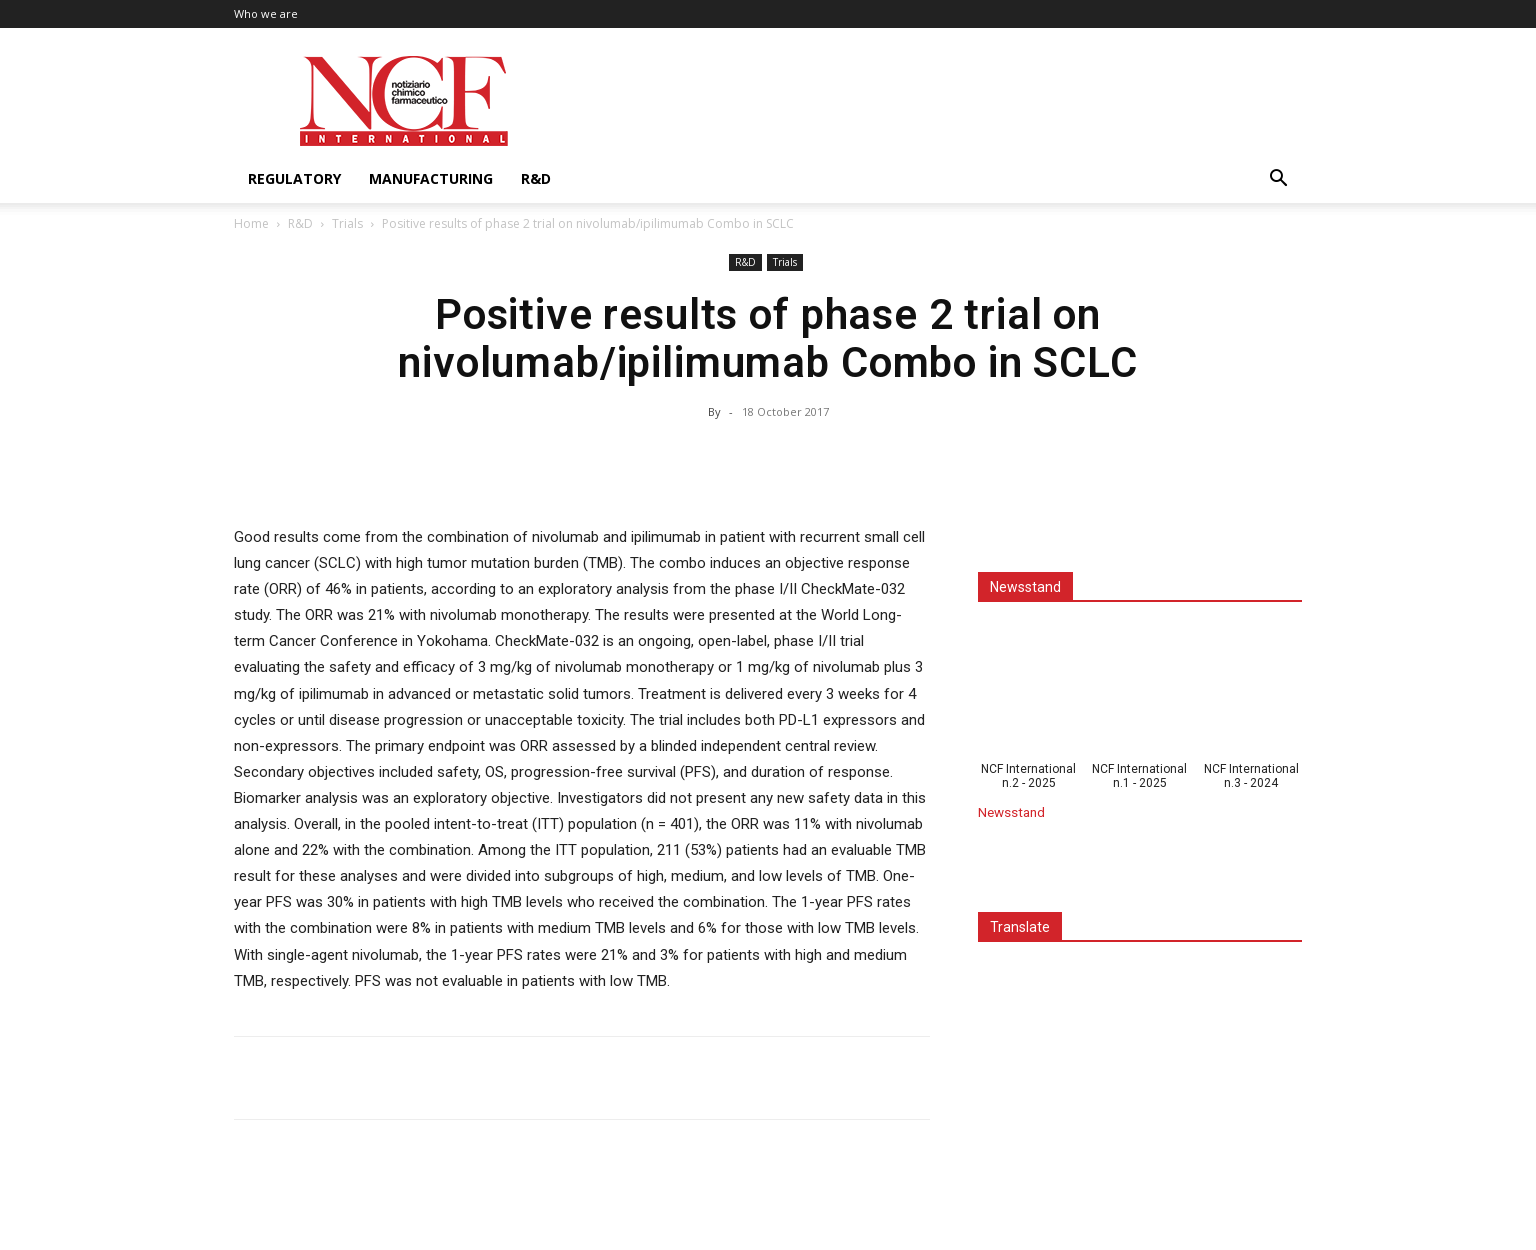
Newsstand (1011, 812)
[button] (1278, 180)
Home (251, 223)
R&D (536, 178)
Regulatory (294, 178)
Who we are (266, 13)
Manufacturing (431, 178)
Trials (347, 223)
